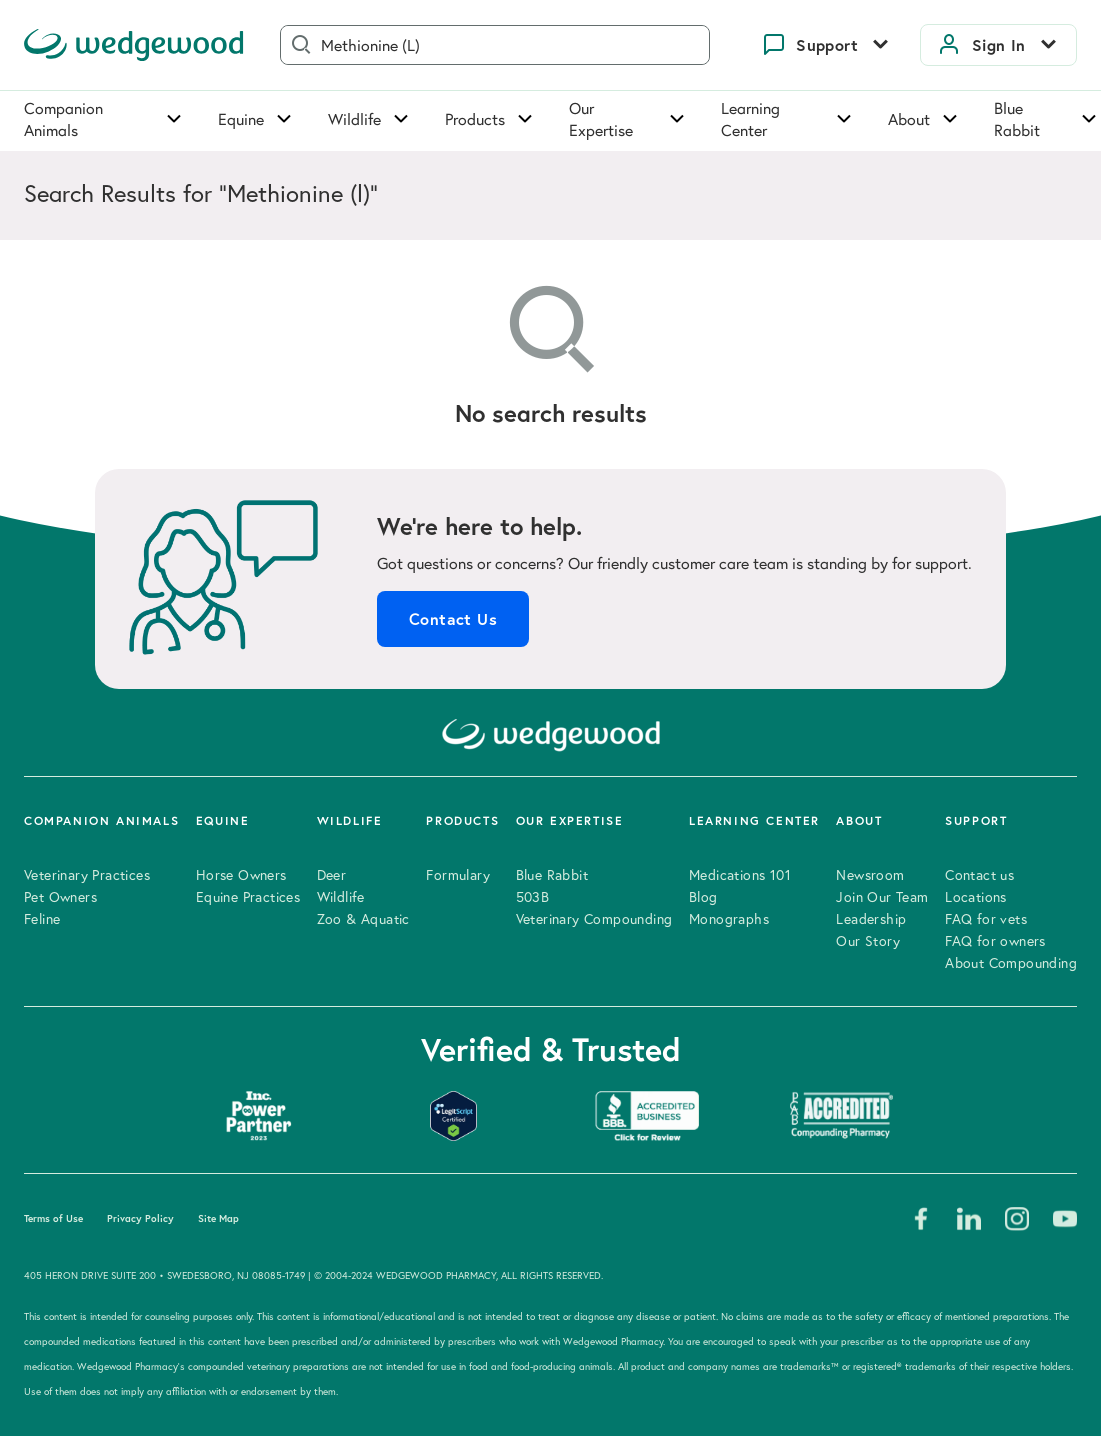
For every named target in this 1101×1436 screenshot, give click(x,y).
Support (827, 45)
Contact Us (453, 619)
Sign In (999, 45)
